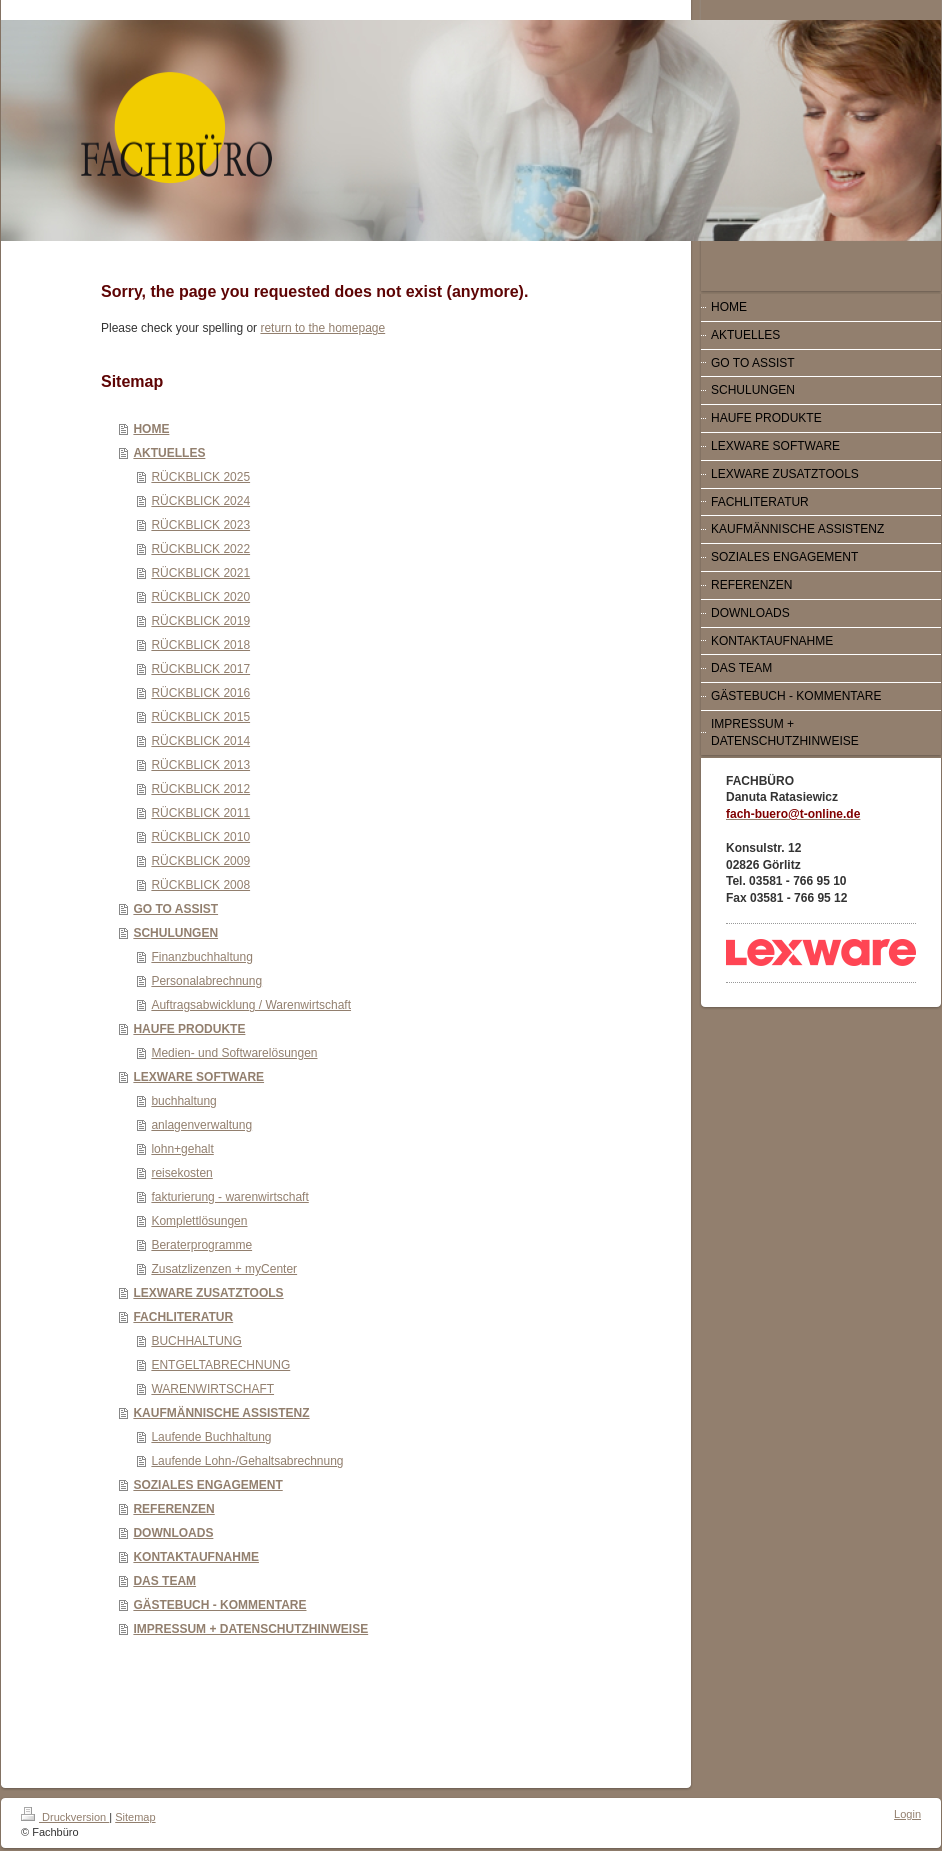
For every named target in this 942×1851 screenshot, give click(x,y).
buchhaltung (183, 1101)
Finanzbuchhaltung (201, 957)
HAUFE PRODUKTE (189, 1029)
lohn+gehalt (182, 1149)
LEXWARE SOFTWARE (198, 1077)
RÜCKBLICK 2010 (200, 837)
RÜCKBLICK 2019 (200, 621)
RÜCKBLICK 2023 (200, 525)
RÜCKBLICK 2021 (200, 573)
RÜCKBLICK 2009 (200, 861)
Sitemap (135, 1817)
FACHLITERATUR (183, 1317)
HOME (151, 429)
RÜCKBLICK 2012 (200, 789)
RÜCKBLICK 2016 (200, 693)
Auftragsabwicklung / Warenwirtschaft (251, 1005)
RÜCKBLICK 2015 (200, 717)
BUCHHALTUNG (196, 1341)
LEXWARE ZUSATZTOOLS (208, 1293)
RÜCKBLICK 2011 (200, 813)
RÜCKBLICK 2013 (200, 765)
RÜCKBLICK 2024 (200, 501)
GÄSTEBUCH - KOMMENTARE (219, 1605)
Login (907, 1814)
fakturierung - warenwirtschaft (229, 1197)
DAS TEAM (164, 1581)
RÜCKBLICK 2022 (200, 549)
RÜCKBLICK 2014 (200, 741)
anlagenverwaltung (201, 1125)
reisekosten (181, 1173)
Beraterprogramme (201, 1245)
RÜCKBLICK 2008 (200, 885)
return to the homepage (322, 328)
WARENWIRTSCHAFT (212, 1389)
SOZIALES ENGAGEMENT (207, 1485)
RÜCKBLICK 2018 (200, 645)
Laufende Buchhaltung (211, 1437)
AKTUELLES (169, 453)
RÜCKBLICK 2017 (200, 669)
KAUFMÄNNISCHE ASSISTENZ (221, 1413)
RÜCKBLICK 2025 (200, 477)
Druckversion (65, 1817)
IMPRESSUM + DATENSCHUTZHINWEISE (250, 1629)
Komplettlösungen (199, 1221)
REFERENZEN (173, 1509)
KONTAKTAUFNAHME (196, 1557)
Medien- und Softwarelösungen (234, 1053)
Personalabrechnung (206, 981)
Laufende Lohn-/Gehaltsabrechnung (247, 1461)
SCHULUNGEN (175, 933)
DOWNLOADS (173, 1533)
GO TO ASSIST (175, 909)
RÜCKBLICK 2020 (200, 597)
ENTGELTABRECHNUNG (220, 1365)
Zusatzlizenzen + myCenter (224, 1269)
